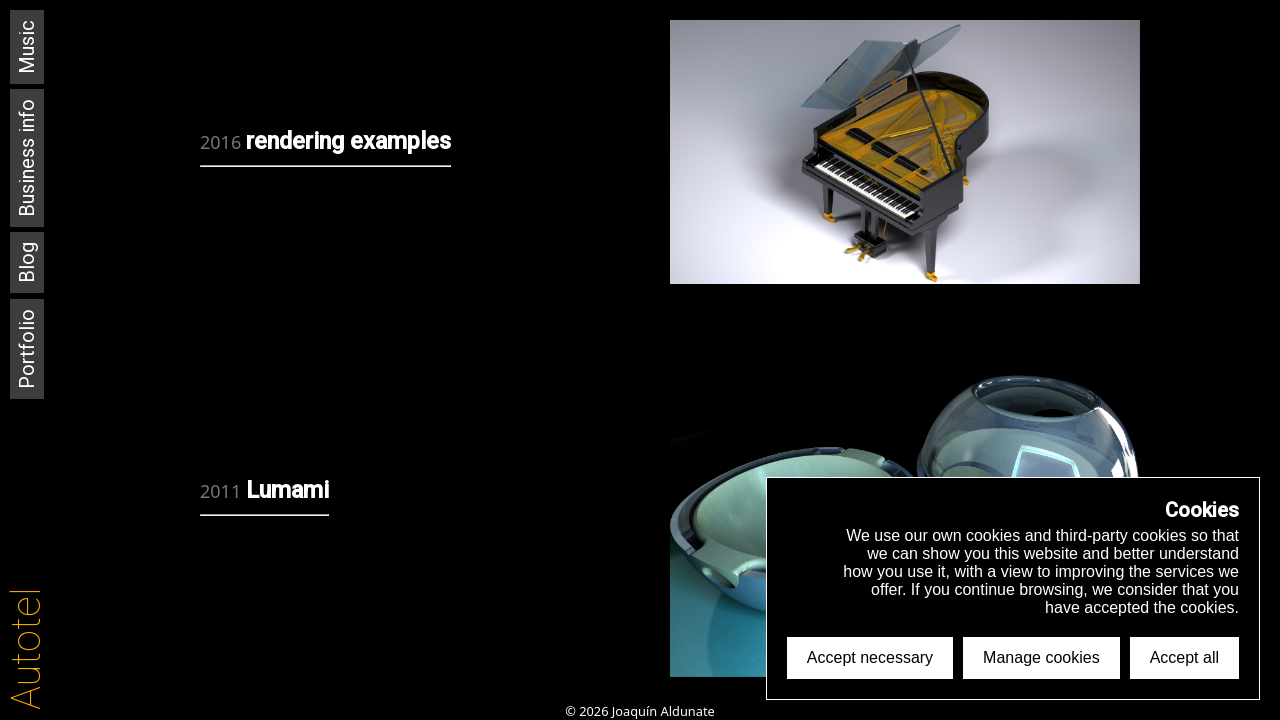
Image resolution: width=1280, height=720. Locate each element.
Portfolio (27, 349)
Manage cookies (1041, 657)
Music (27, 47)
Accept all (1184, 657)
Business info (27, 158)
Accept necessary (870, 657)
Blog (27, 262)
